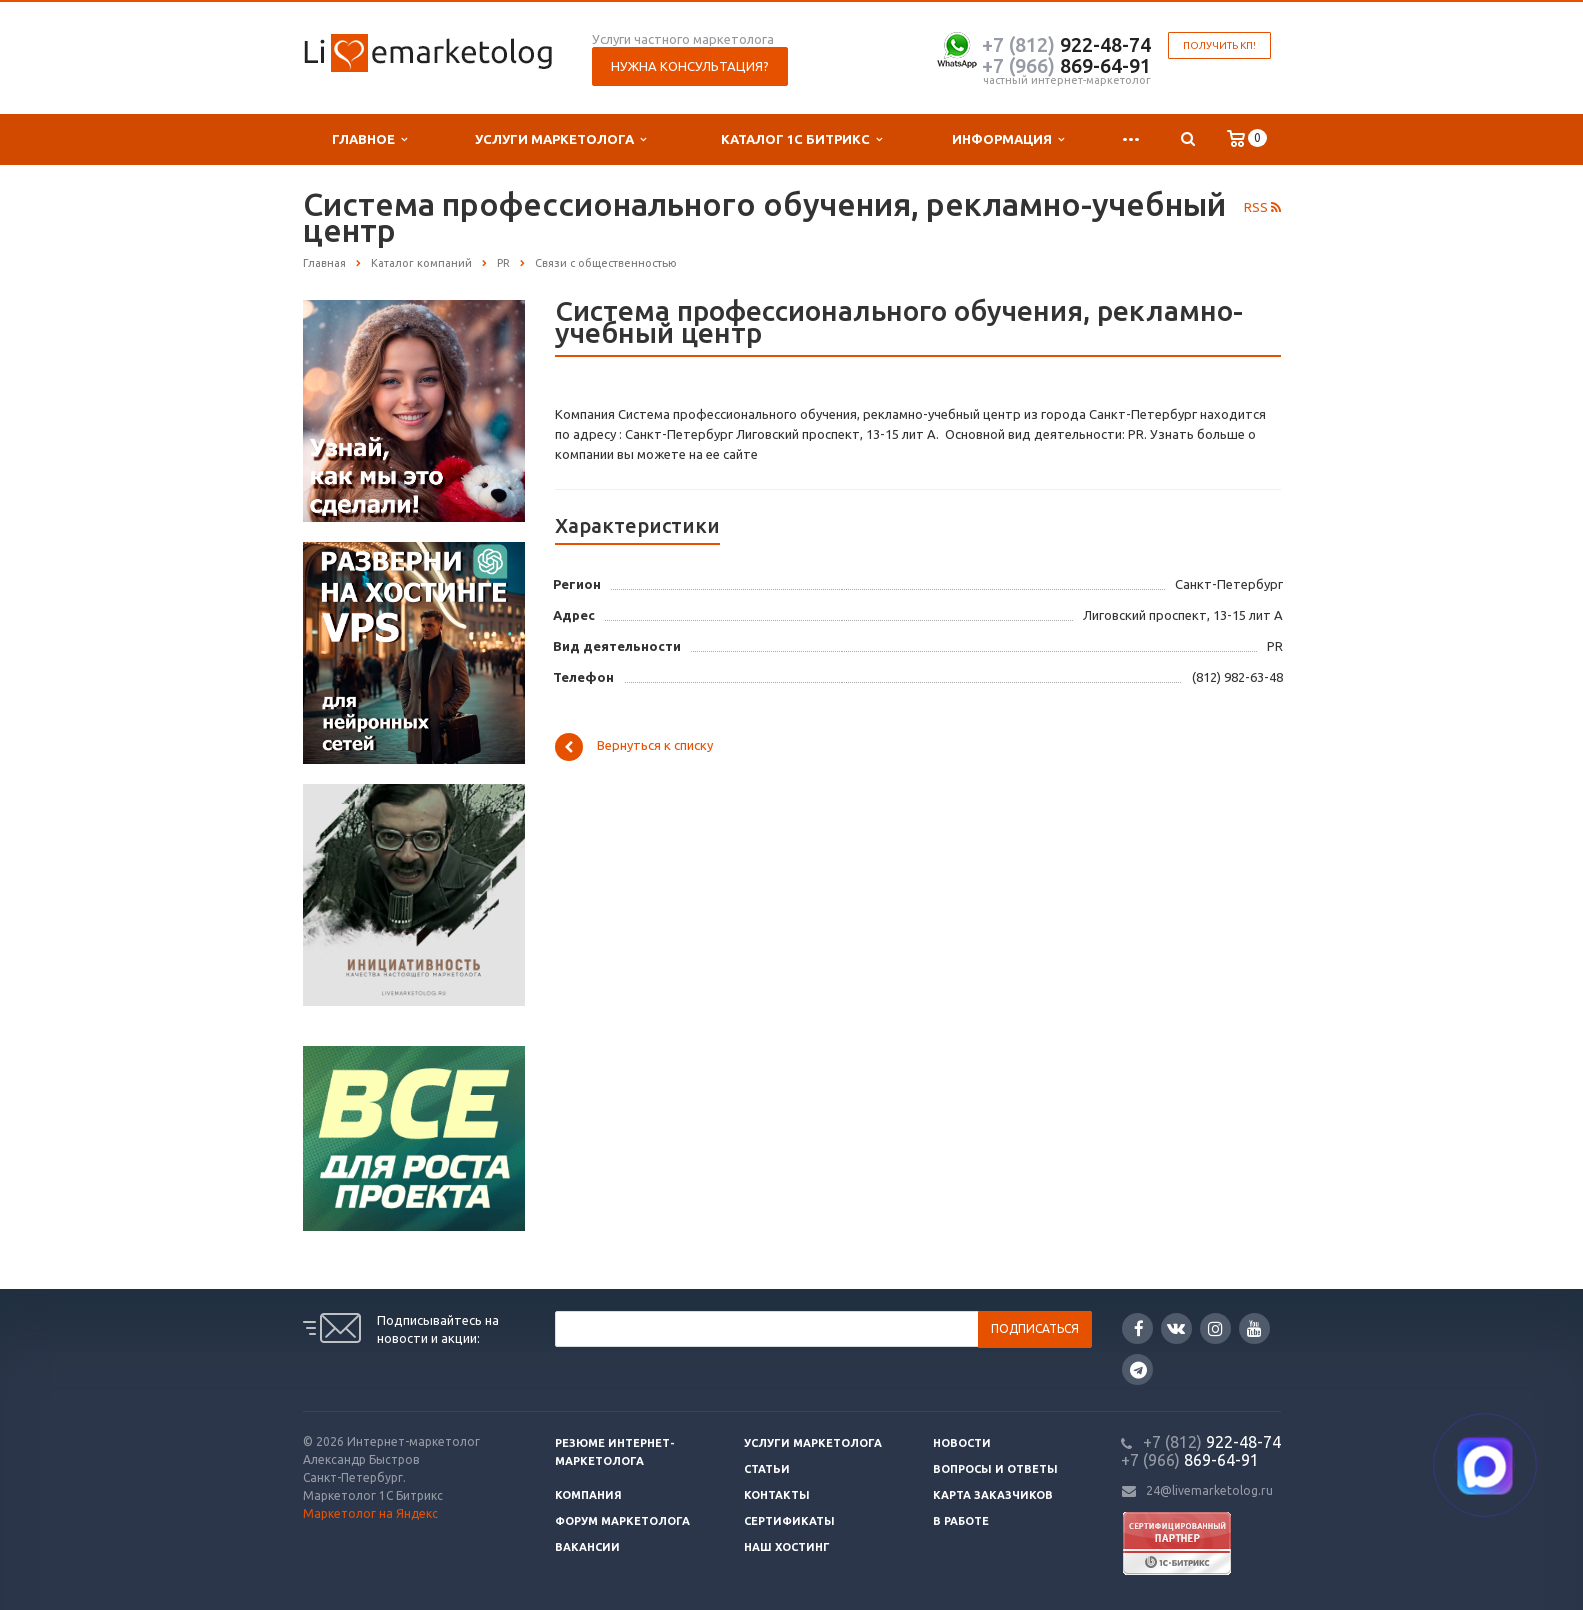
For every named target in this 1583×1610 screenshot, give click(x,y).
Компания (588, 1495)
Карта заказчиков (993, 1495)
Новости (962, 1443)
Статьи (767, 1469)
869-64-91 (1066, 65)
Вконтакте (1176, 1327)
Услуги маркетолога (560, 139)
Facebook (1139, 1328)
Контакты (777, 1495)
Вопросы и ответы (995, 1469)
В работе (961, 1521)
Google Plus (1138, 1369)
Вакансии (587, 1547)
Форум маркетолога (622, 1521)
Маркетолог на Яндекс (370, 1513)
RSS (1262, 207)
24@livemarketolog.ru (1209, 1490)
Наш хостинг (787, 1547)
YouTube (1254, 1328)
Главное (369, 139)
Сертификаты (789, 1521)
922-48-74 (1066, 44)
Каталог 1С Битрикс (801, 139)
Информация (1008, 139)
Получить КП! (1219, 45)
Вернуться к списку (634, 747)
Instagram (1215, 1328)
